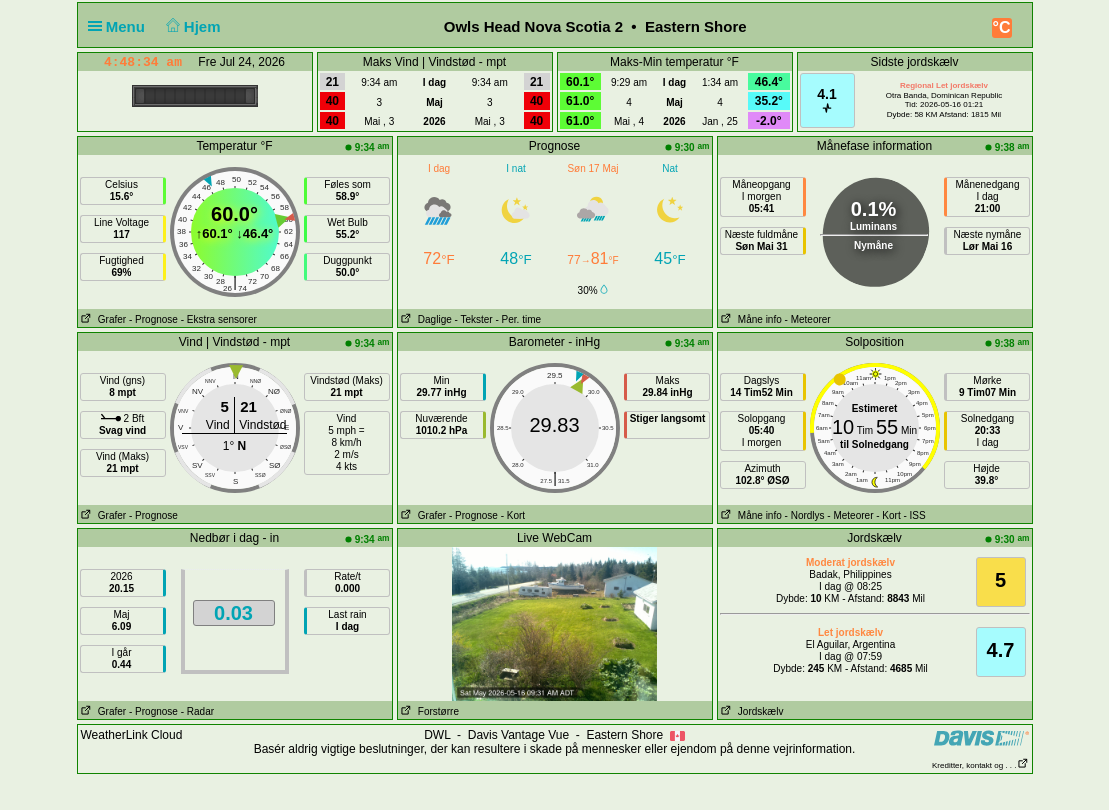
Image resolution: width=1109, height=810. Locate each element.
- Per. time (518, 319)
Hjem (191, 26)
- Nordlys (805, 515)
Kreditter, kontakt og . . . (980, 765)
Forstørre (428, 711)
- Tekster (474, 319)
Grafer (102, 319)
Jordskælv (751, 711)
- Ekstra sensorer (219, 319)
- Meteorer (808, 319)
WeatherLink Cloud (132, 735)
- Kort (513, 515)
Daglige (425, 319)
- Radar (197, 711)
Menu (121, 26)
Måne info (750, 319)
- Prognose (153, 319)
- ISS (914, 515)
